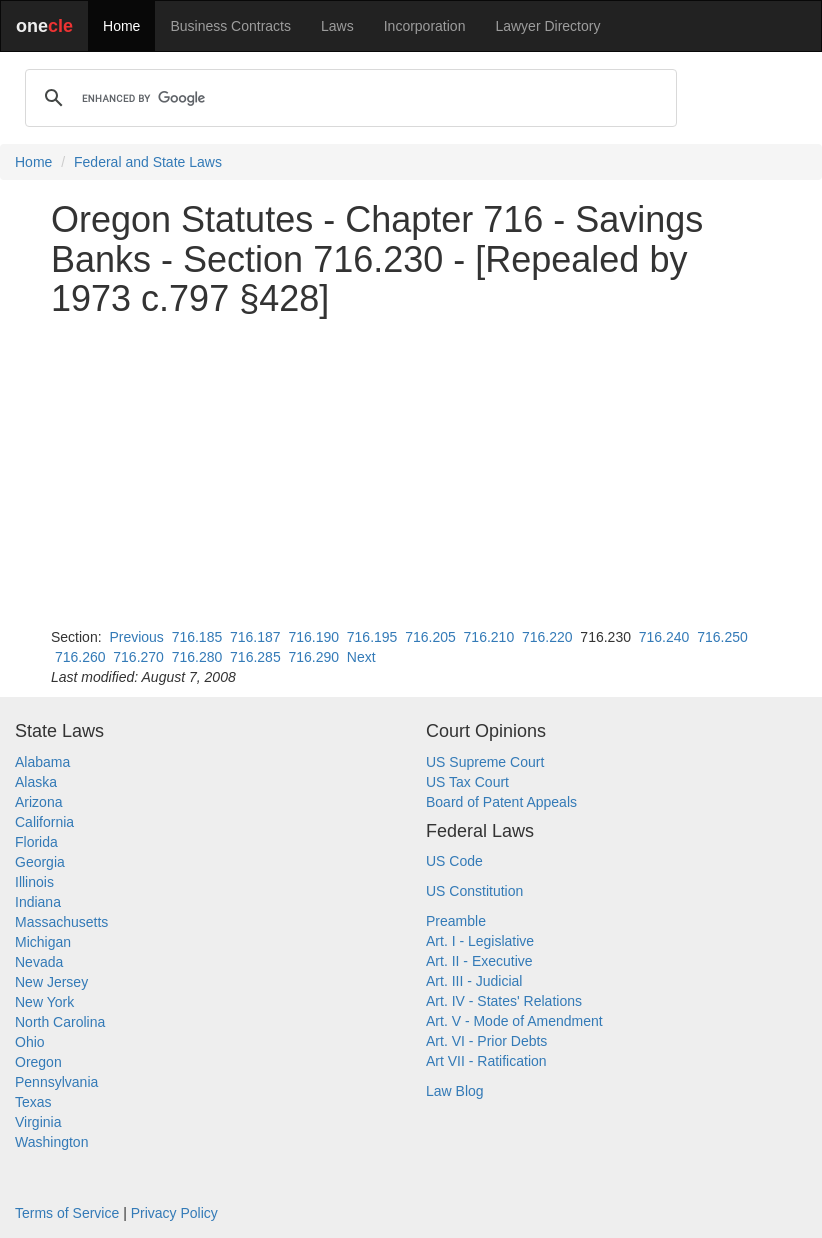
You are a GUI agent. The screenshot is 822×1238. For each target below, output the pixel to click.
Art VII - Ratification (486, 1061)
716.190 (313, 637)
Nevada (39, 962)
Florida (36, 842)
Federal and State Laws (148, 162)
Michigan (43, 942)
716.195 (372, 637)
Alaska (36, 782)
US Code (454, 861)
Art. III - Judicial (474, 981)
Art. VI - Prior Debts (486, 1041)
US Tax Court (467, 782)
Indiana (38, 902)
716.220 (547, 637)
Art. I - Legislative (480, 941)
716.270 (138, 657)
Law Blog (455, 1091)
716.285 (255, 657)
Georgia (40, 862)
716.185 (197, 637)
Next (361, 657)
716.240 (664, 637)
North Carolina (60, 1022)
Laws (337, 26)
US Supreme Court (485, 762)
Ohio (30, 1042)
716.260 (80, 657)
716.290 (313, 657)
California (44, 822)
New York (44, 1002)
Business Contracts (230, 26)
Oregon (38, 1062)
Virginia (38, 1122)
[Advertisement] (411, 473)
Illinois (34, 882)
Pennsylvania (56, 1082)
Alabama (42, 762)
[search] (348, 98)
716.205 (430, 637)
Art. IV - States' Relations (504, 1001)
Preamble (456, 921)
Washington (51, 1142)
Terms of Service (67, 1213)
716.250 (722, 637)
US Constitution (474, 891)
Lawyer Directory (547, 26)
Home (121, 26)
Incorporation (425, 26)
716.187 (255, 637)
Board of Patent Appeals (501, 802)
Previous (136, 637)
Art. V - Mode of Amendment (514, 1021)
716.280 (197, 657)
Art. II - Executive (479, 961)
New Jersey (51, 982)
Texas (33, 1102)
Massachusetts (61, 922)
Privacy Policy (174, 1213)
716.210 (489, 637)
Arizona (38, 802)
